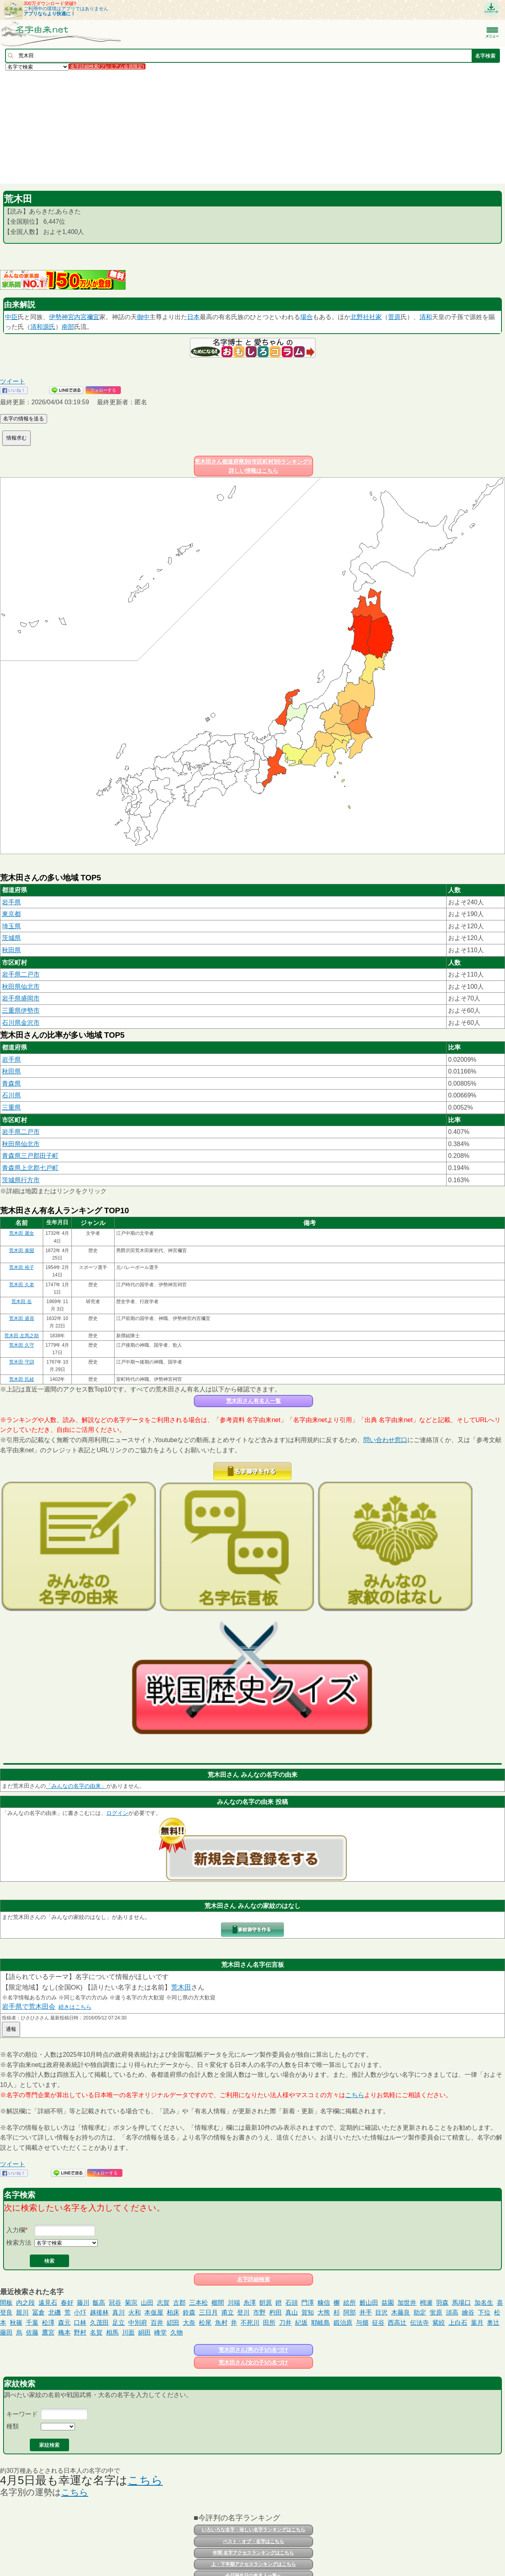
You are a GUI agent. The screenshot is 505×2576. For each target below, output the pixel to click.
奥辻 (493, 2322)
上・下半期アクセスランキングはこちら (253, 2564)
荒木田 (181, 1987)
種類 (12, 2426)
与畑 (362, 2322)
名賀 (96, 2332)
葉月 (477, 2322)
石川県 (11, 1095)
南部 (68, 326)
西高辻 (397, 2322)
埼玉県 (11, 926)
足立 (118, 2322)
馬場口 (461, 2302)
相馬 (112, 2332)
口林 (80, 2322)
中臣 (11, 317)
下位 (484, 2312)
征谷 (378, 2322)
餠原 (265, 2302)
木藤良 (400, 2312)
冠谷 (115, 2302)
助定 (420, 2312)
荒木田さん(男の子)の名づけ (253, 2350)
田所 (269, 2322)
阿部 (349, 2312)
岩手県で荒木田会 (28, 2006)
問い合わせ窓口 (385, 1440)
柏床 (173, 2312)
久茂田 (99, 2322)
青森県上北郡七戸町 (30, 1168)
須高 (452, 2312)
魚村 (221, 2322)
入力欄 (15, 2230)
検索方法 (18, 2242)
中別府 (137, 2322)
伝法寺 (419, 2322)
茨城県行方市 (21, 1180)
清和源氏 (42, 326)
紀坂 (301, 2322)
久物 (176, 2332)
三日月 (208, 2312)
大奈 (189, 2322)
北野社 (359, 317)
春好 (67, 2302)
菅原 (394, 317)
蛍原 (436, 2312)
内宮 (80, 317)
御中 (143, 317)
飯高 (99, 2302)
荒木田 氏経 (21, 1379)
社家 (375, 317)
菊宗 (131, 2302)
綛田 (173, 2322)
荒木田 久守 (21, 1345)
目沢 (381, 2312)
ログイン (117, 1813)
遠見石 (47, 2302)
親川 (22, 2312)
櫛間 (217, 2302)
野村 (80, 2332)
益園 (387, 2302)
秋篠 (16, 2322)
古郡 (179, 2302)
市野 (259, 2312)
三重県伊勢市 (21, 1010)
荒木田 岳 (21, 1301)
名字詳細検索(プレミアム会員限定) (107, 66)
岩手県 (11, 902)
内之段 (25, 2302)
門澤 (307, 2302)
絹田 (144, 2332)
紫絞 (438, 2322)
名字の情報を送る (23, 419)
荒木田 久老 (21, 1284)
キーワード (22, 2414)
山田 (147, 2302)
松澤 (48, 2322)
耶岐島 (320, 2322)
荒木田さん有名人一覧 (253, 1401)
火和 (134, 2312)
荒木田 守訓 (21, 1362)
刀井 (285, 2322)
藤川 (83, 2302)
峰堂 (160, 2332)
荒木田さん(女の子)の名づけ (253, 2362)
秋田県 (11, 950)
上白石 (457, 2322)
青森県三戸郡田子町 (30, 1155)
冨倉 (38, 2312)
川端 (234, 2302)
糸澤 (249, 2302)
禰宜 (93, 317)
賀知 (307, 2312)
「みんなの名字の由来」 (76, 1786)
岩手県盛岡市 (21, 998)
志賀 (163, 2302)
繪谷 (468, 2312)
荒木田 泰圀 (21, 1250)
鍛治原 (343, 2322)
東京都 (11, 914)
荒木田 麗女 (21, 1233)
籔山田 (368, 2302)
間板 (6, 2302)
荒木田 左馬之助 (21, 1335)
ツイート (12, 381)
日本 (193, 317)
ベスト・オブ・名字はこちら (253, 2541)
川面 (128, 2332)
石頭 (291, 2302)
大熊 (323, 2312)
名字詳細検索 (253, 2279)
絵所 (349, 2302)
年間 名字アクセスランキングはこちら (253, 2553)
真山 (291, 2312)
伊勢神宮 (61, 317)
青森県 (11, 1083)
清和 (425, 317)
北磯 (54, 2312)
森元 (64, 2322)
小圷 (80, 2312)
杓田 (275, 2312)
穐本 (64, 2332)
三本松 (198, 2302)
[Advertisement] (235, 127)
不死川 (250, 2322)
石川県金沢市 (21, 1022)
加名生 (483, 2302)
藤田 (6, 2332)
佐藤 (32, 2332)
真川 (118, 2312)
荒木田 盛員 (21, 1318)
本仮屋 (153, 2312)
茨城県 (11, 938)
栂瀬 (426, 2302)
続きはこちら (74, 2007)
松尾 (205, 2322)
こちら (354, 2095)
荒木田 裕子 (21, 1267)
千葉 (32, 2322)
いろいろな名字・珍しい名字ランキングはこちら (253, 2529)
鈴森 (189, 2312)
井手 (365, 2312)
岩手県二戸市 (21, 974)
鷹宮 (48, 2332)
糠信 (323, 2302)
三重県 (11, 1107)
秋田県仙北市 (21, 986)
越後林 (99, 2312)
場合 (306, 317)
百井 (157, 2322)
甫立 (227, 2312)
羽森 (442, 2302)
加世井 (406, 2302)
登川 (243, 2312)
